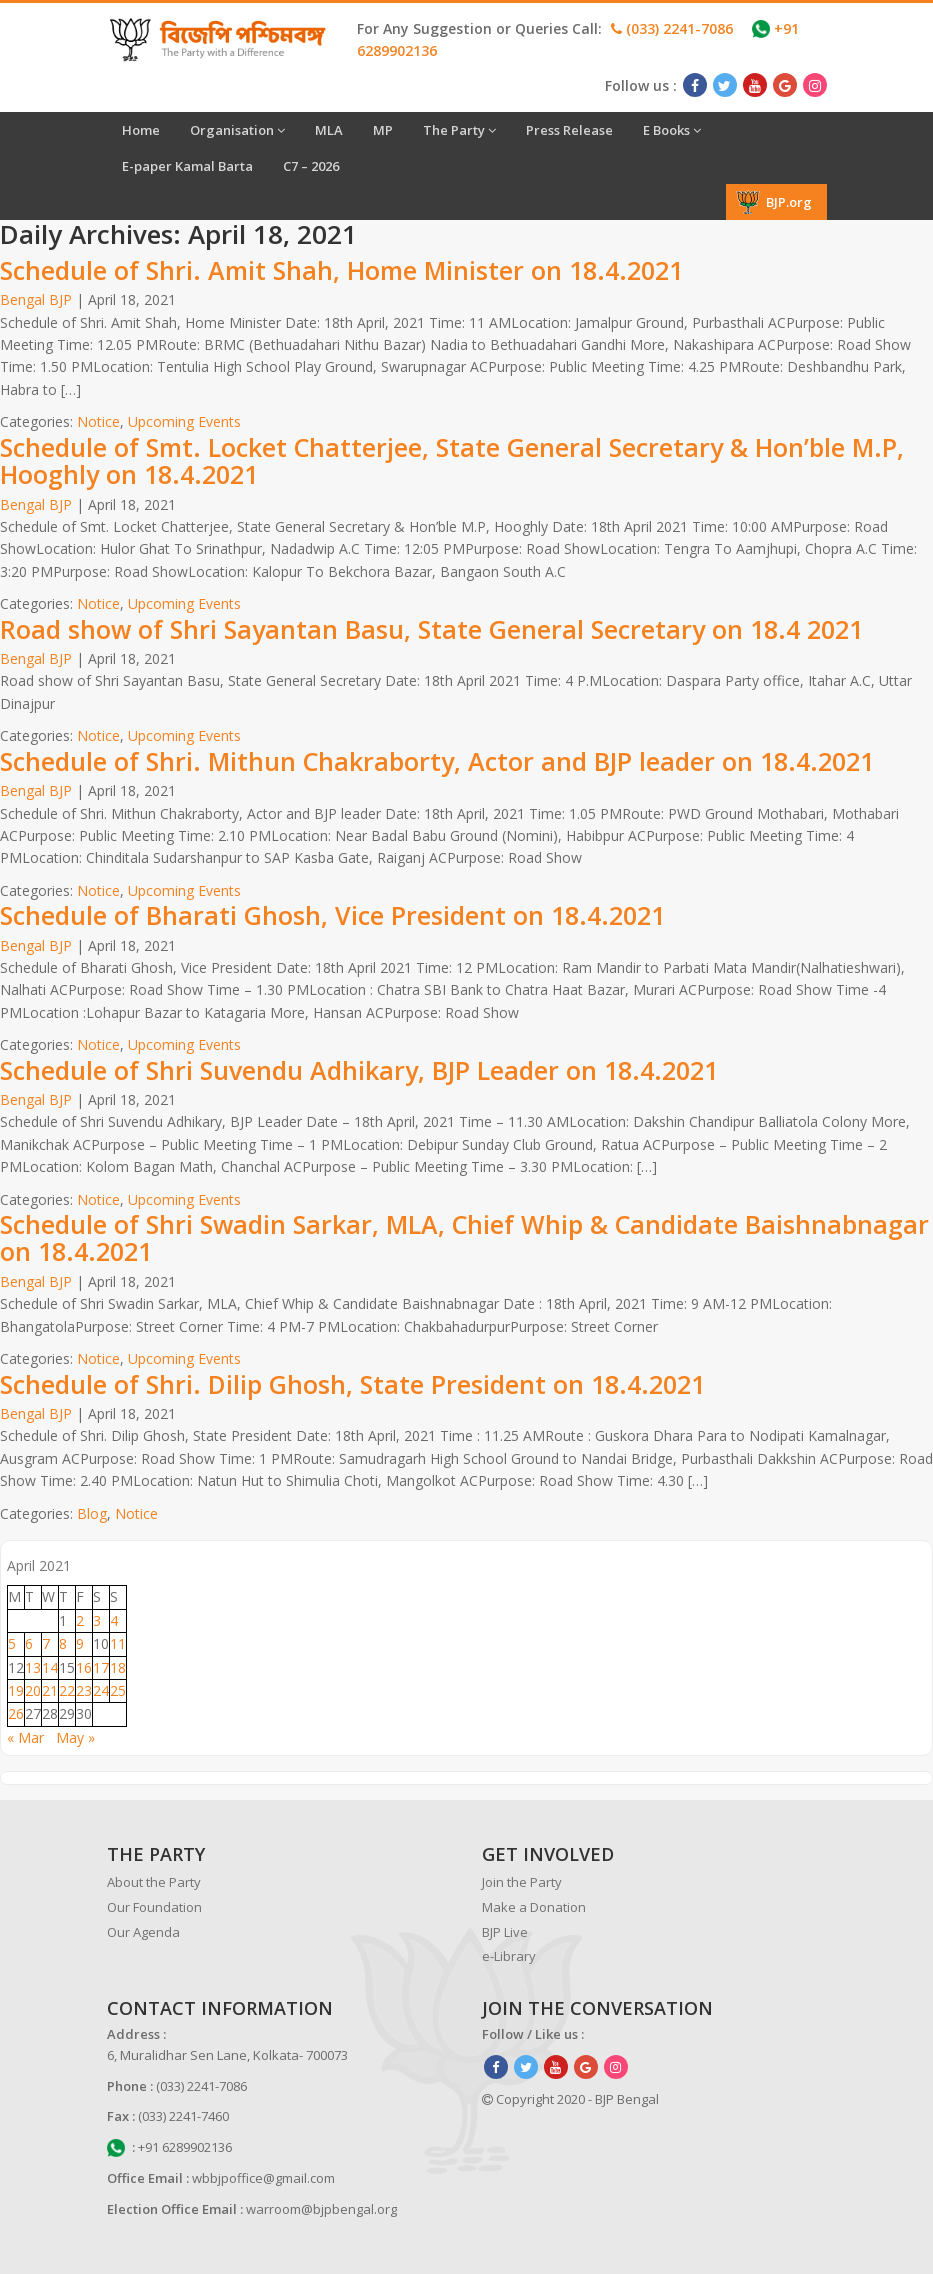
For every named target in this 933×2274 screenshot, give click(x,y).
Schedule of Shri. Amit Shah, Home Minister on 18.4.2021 (341, 270)
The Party (459, 130)
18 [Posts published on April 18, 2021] (118, 1667)
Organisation (237, 130)
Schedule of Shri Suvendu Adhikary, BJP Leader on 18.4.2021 (359, 1070)
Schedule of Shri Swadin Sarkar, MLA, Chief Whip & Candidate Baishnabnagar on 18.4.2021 (464, 1238)
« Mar (25, 1737)
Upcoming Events (184, 421)
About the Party (154, 1882)
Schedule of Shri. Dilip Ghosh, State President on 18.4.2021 (352, 1384)
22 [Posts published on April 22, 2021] (67, 1690)
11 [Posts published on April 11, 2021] (118, 1643)
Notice (98, 421)
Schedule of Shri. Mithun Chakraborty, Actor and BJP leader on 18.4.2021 (437, 761)
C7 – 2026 (311, 166)
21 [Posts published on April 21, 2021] (50, 1690)
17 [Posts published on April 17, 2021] (101, 1667)
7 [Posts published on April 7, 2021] (46, 1643)
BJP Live (505, 1932)
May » (75, 1737)
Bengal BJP (36, 299)
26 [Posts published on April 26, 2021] (16, 1713)
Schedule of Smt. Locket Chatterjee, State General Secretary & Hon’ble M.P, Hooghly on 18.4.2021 (452, 461)
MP (383, 130)
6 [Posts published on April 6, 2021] (29, 1643)
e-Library (509, 1956)
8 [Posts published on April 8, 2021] (63, 1643)
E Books (672, 130)
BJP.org (774, 202)
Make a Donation (534, 1907)
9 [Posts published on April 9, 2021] (80, 1643)
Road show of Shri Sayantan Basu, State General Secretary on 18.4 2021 (431, 629)
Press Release (569, 130)
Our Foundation (154, 1907)
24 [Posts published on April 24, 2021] (101, 1690)
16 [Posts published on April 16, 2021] (84, 1667)
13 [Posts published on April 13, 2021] (33, 1667)
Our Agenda (143, 1932)
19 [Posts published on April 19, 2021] (16, 1690)
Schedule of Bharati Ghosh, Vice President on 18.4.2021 (332, 915)
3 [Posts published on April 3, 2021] (97, 1620)
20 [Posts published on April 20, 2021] (33, 1690)
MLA (329, 130)
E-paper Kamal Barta (187, 166)
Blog (92, 1513)
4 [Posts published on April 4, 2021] (114, 1620)
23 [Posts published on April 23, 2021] (84, 1690)
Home (141, 130)
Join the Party (522, 1882)
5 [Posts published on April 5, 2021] (12, 1643)
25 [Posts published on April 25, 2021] (118, 1690)
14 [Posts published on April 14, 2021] (50, 1667)
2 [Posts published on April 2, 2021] (80, 1620)
